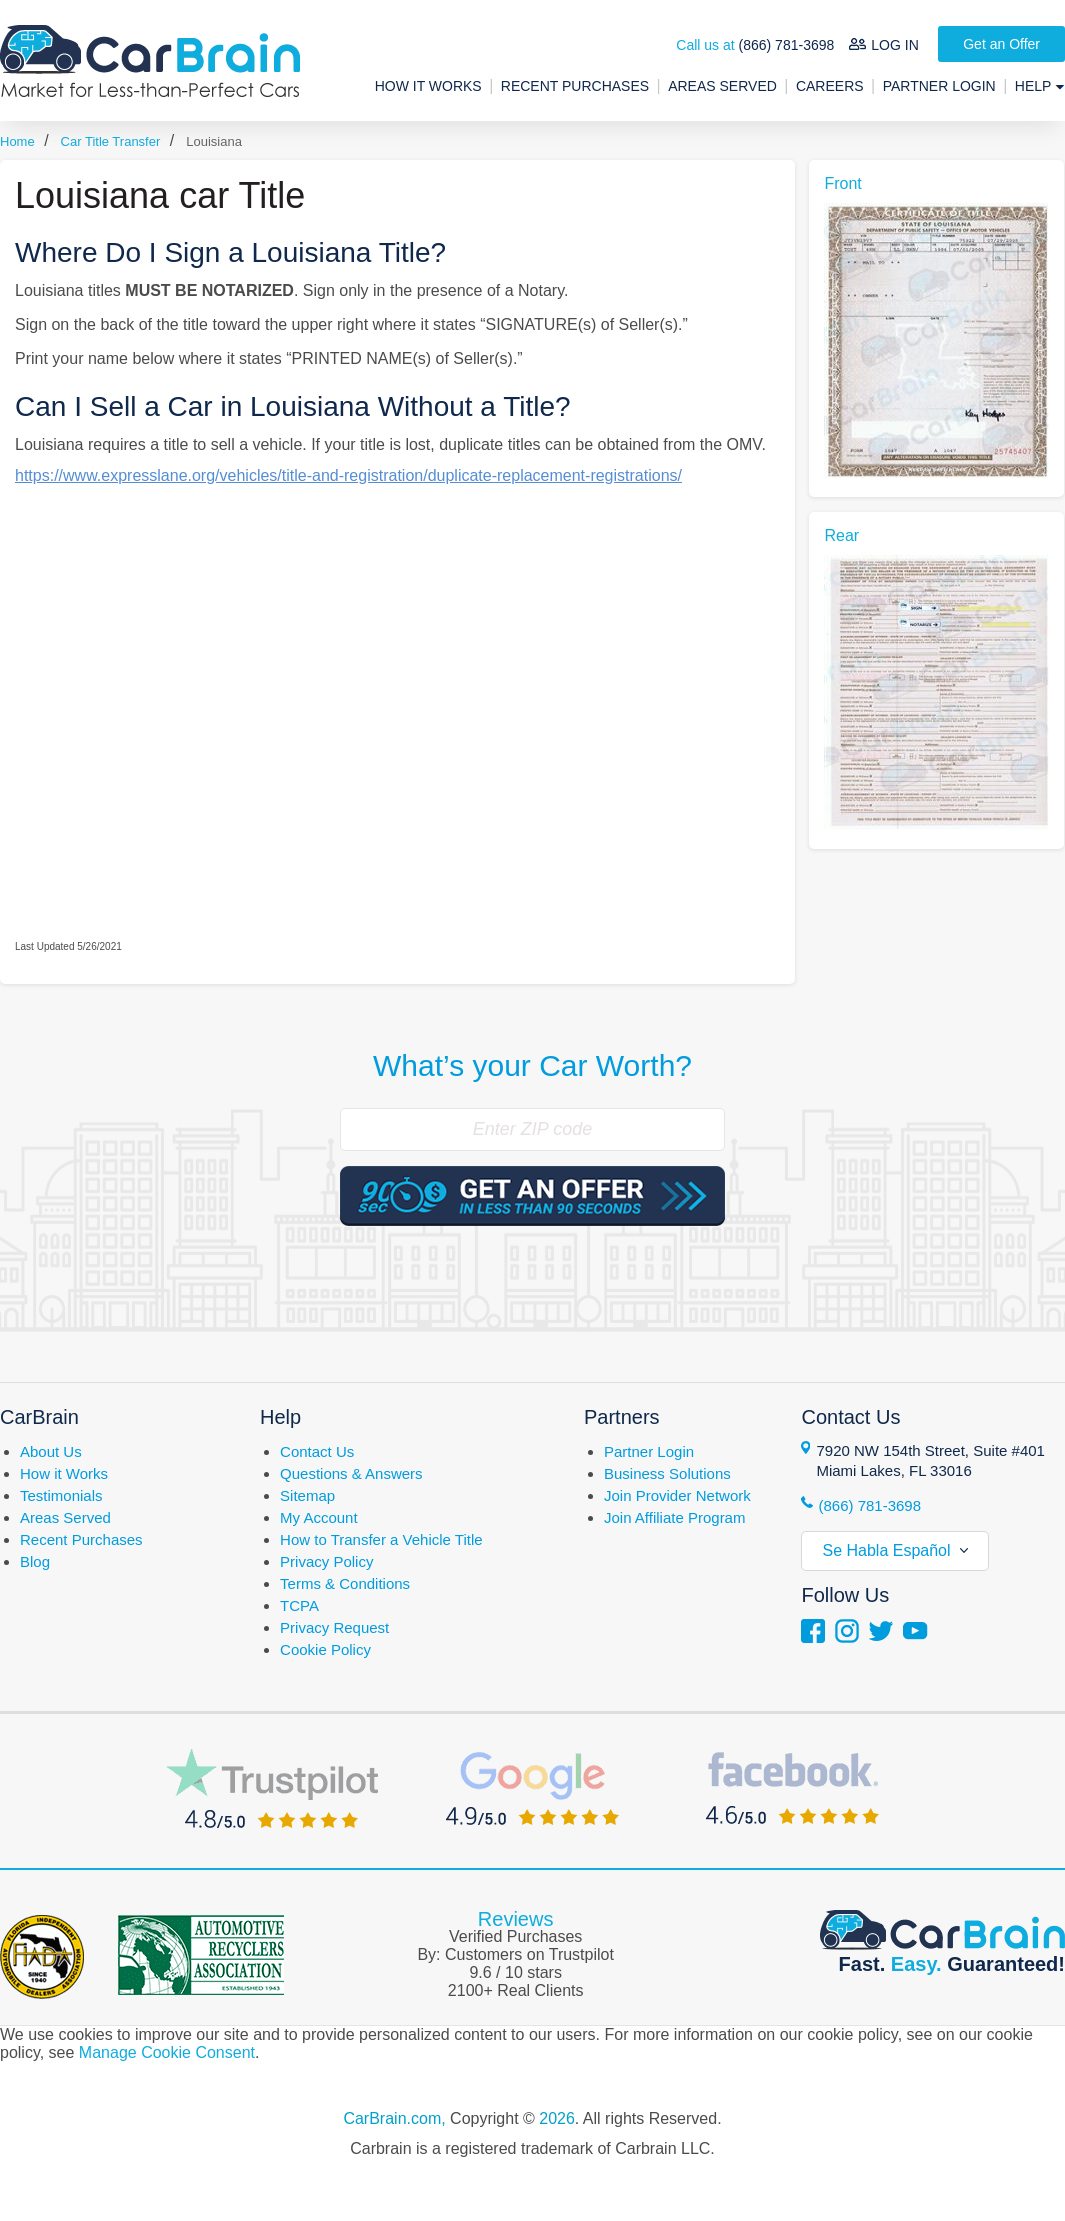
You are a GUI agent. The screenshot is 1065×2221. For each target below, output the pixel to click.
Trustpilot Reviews (272, 1788)
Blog (35, 1561)
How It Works (428, 86)
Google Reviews (532, 1788)
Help (1035, 86)
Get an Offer (1001, 44)
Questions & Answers (351, 1473)
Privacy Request (334, 1627)
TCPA (299, 1605)
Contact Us (317, 1451)
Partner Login (939, 86)
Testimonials (61, 1495)
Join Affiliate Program (674, 1517)
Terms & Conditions (345, 1583)
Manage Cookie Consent (167, 2052)
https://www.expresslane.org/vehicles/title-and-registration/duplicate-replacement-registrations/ (348, 475)
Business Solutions (667, 1473)
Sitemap (307, 1495)
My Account (319, 1517)
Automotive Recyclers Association (201, 1955)
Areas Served (722, 86)
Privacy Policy (326, 1561)
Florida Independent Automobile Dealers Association (42, 1957)
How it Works (64, 1473)
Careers (830, 86)
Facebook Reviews (792, 1788)
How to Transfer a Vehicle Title (381, 1539)
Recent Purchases (575, 86)
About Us (51, 1451)
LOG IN (894, 45)
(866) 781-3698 (787, 45)
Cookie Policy (325, 1649)
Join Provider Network (677, 1495)
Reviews (516, 1919)
